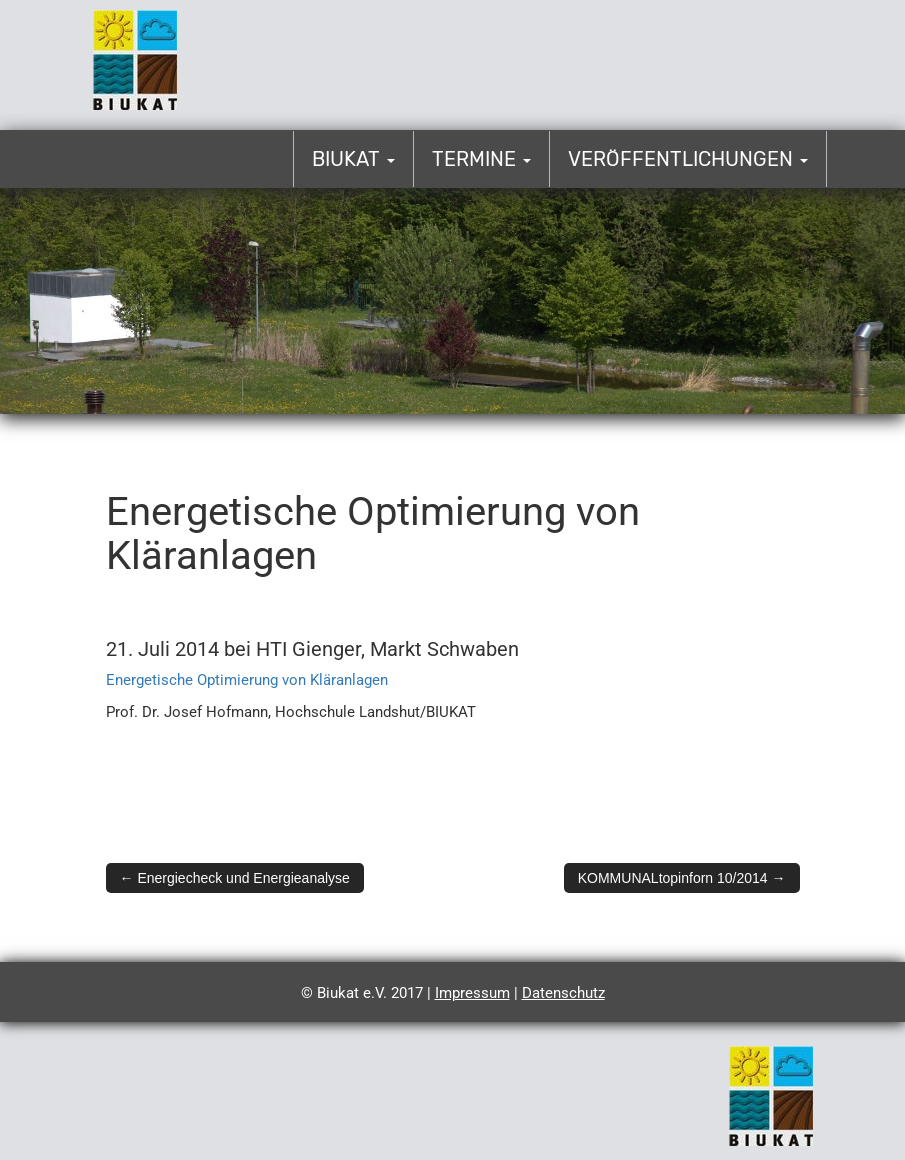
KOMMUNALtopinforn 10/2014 (682, 878)
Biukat (353, 159)
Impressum (472, 993)
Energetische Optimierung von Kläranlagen (247, 680)
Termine (481, 159)
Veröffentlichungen (688, 159)
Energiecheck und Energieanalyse (235, 878)
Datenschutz (563, 993)
